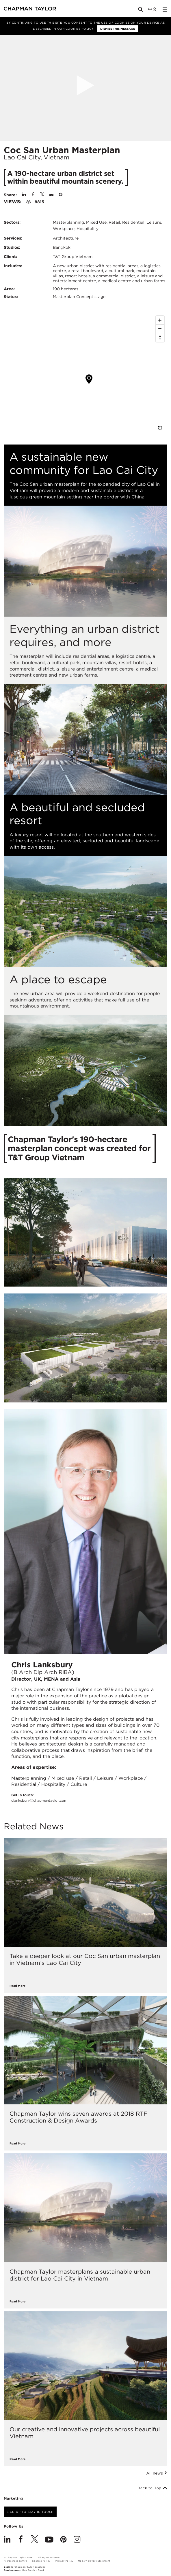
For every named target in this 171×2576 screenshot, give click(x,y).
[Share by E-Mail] (51, 195)
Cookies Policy (80, 28)
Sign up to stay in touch (30, 2511)
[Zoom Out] (160, 329)
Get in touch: (39, 1798)
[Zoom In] (160, 320)
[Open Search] (141, 10)
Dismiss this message (117, 28)
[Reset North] (160, 337)
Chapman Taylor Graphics (29, 2567)
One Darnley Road (33, 2570)
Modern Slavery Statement (94, 2561)
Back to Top (152, 2488)
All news (156, 2473)
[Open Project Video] (85, 85)
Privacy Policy (64, 2561)
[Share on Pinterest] (61, 195)
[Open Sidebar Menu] (165, 9)
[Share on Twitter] (42, 195)
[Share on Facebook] (33, 195)
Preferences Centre (15, 2561)
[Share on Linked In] (24, 195)
